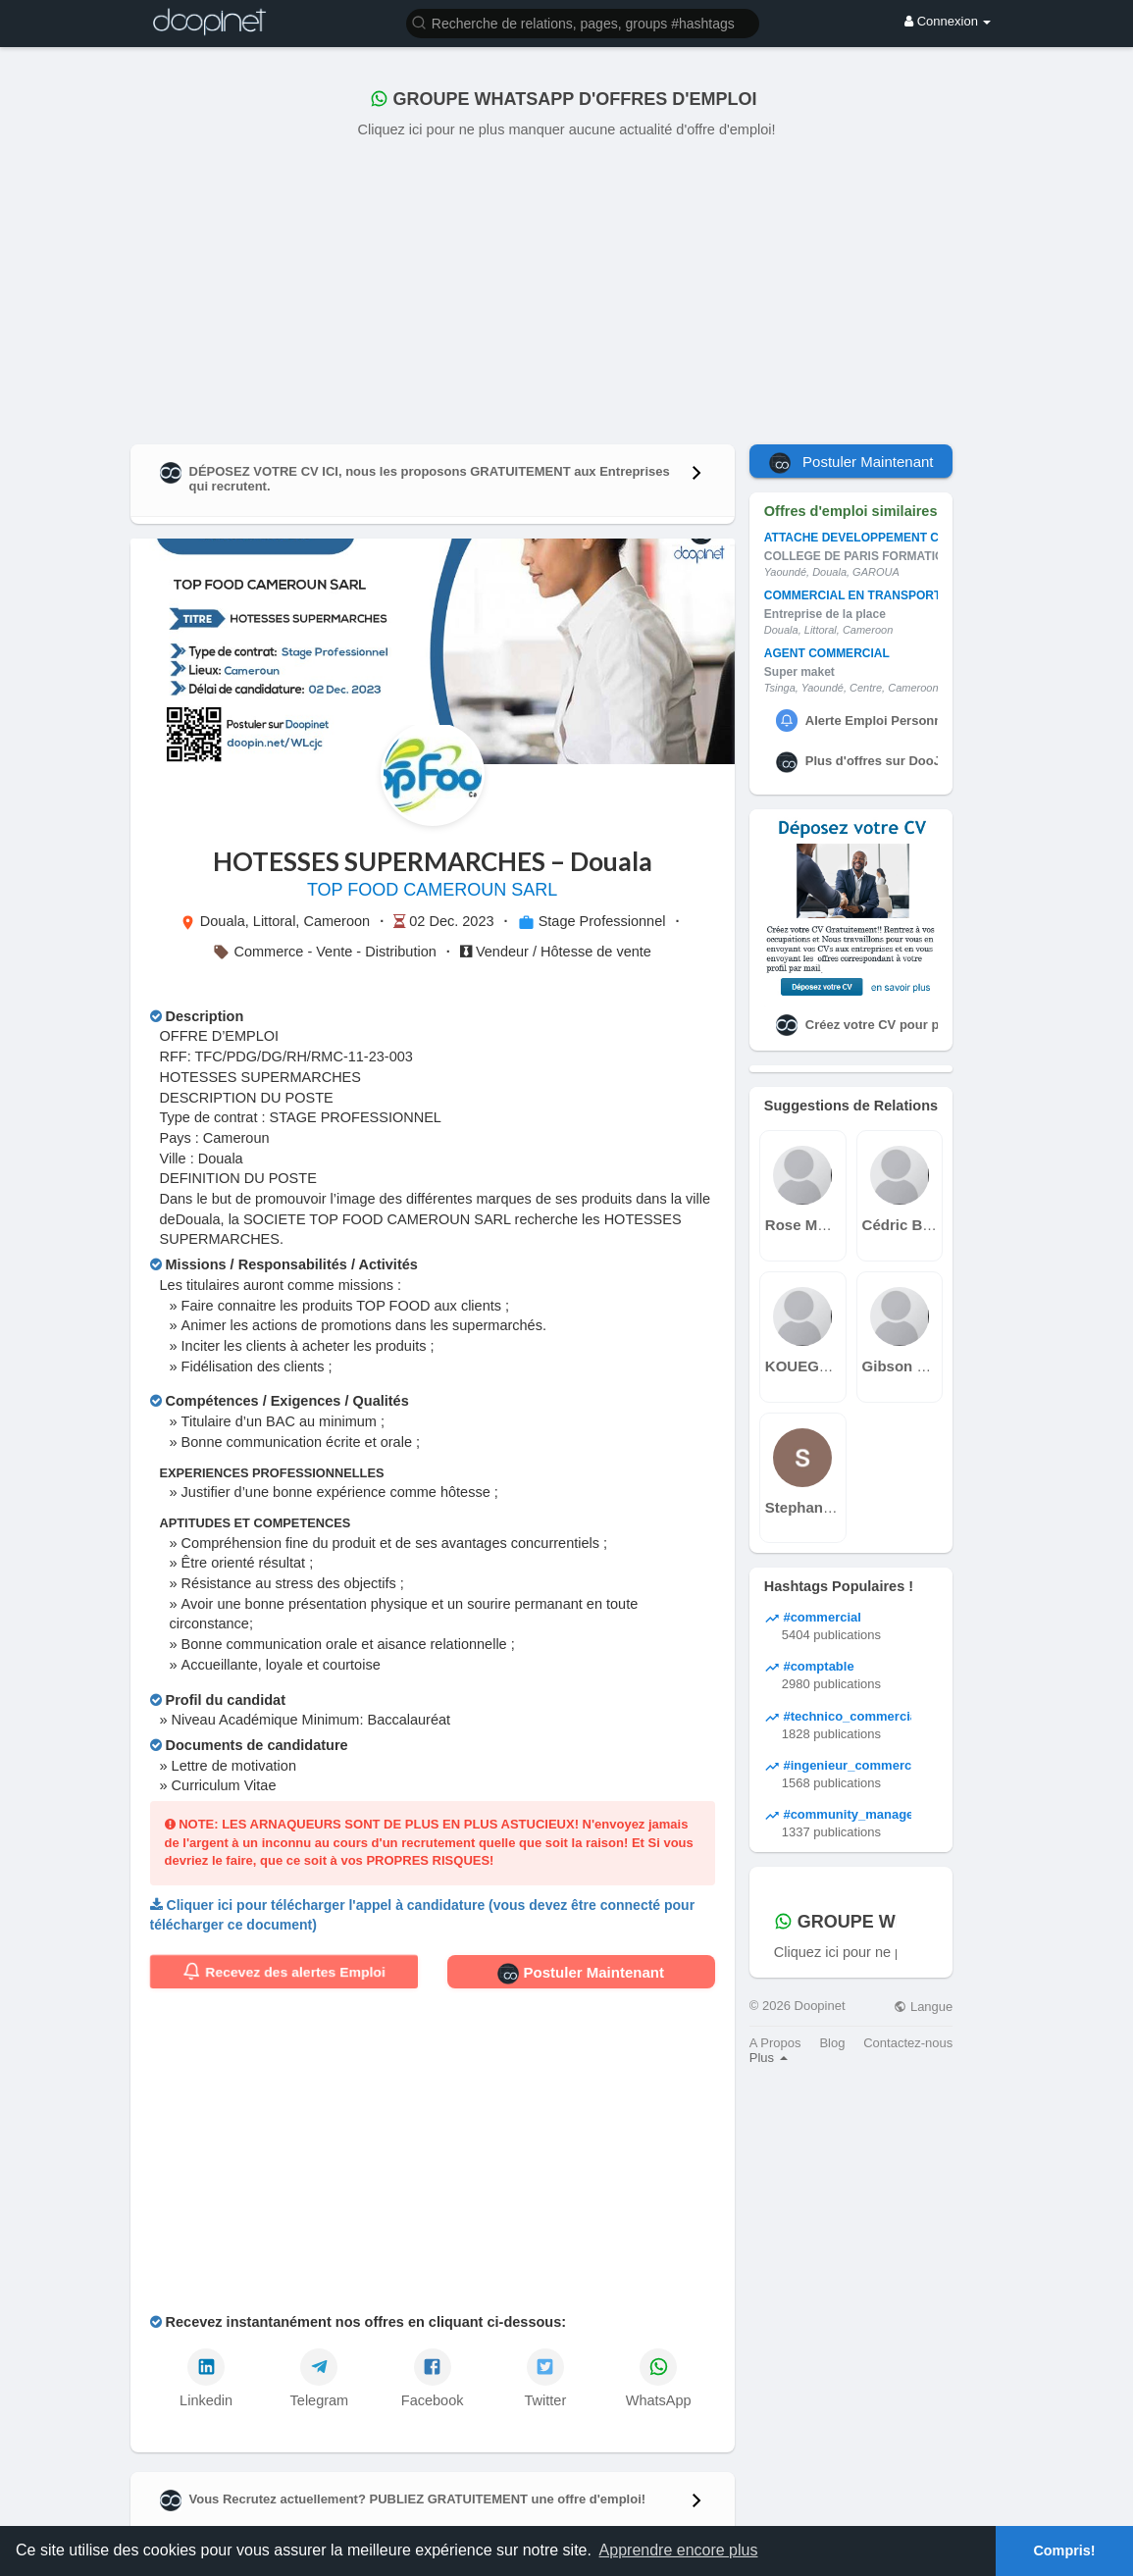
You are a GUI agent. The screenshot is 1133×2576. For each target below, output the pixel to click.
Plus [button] (768, 2057)
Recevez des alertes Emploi (284, 1972)
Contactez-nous (908, 2042)
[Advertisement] (567, 287)
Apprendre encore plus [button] (678, 2550)
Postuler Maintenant (580, 1973)
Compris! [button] (1064, 2550)
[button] (582, 22)
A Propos (775, 2042)
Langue (923, 2006)
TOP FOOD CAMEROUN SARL (432, 890)
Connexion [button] (947, 21)
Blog (832, 2042)
